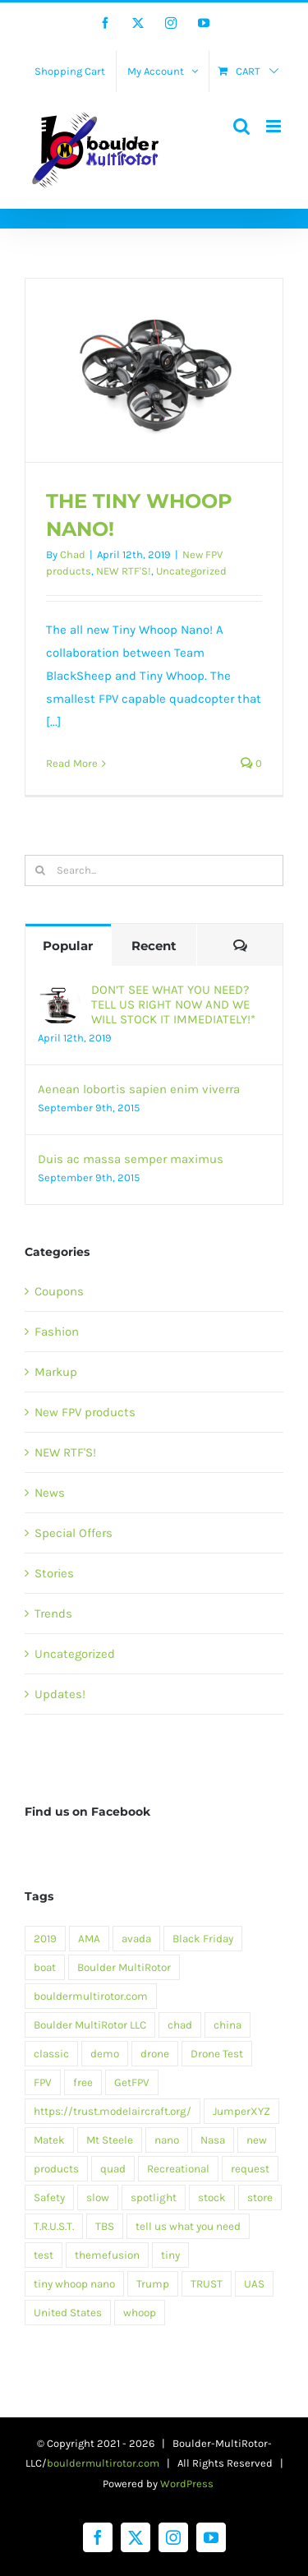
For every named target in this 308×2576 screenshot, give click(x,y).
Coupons (59, 1291)
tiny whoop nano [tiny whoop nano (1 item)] (74, 2284)
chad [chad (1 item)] (180, 2025)
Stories (54, 1573)
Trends (53, 1613)
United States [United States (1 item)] (68, 2312)
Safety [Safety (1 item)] (49, 2197)
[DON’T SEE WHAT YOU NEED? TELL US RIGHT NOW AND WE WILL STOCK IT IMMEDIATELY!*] (59, 993)
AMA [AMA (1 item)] (89, 1938)
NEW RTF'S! (123, 571)
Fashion (56, 1331)
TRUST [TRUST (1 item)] (207, 2284)
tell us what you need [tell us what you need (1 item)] (188, 2226)
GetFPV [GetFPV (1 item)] (131, 2082)
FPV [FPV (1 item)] (43, 2082)
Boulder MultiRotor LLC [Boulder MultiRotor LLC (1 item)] (90, 2025)
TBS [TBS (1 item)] (104, 2226)
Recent (154, 945)
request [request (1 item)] (250, 2169)
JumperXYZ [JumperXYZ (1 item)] (241, 2111)
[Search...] (154, 870)
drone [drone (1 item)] (154, 2053)
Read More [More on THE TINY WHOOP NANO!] (72, 763)
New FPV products (85, 1412)
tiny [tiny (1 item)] (170, 2255)
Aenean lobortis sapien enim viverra (139, 1089)
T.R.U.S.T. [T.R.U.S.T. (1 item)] (54, 2226)
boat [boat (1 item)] (45, 1967)
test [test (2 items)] (43, 2255)
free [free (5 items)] (83, 2082)
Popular (68, 945)
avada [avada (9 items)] (136, 1938)
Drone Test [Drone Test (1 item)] (217, 2053)
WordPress (187, 2483)
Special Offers (73, 1533)
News (49, 1492)
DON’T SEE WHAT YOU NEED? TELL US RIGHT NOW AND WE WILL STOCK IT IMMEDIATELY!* (173, 1004)
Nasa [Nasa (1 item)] (212, 2140)
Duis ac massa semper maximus (130, 1159)
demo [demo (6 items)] (104, 2053)
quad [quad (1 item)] (113, 2169)
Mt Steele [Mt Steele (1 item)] (109, 2140)
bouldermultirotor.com (103, 2463)
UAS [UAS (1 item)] (254, 2284)
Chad (72, 554)
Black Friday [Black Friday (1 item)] (202, 1938)
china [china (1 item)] (227, 2025)
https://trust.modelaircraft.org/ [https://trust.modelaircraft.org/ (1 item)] (112, 2111)
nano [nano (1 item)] (166, 2140)
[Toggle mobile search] (241, 126)
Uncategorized (191, 571)
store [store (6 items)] (260, 2197)
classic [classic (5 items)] (51, 2053)
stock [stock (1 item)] (212, 2197)
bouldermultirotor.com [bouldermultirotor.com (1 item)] (91, 1996)
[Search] (40, 870)
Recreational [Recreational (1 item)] (178, 2169)
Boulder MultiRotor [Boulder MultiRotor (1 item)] (124, 1967)
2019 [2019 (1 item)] (45, 1938)
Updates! (59, 1694)
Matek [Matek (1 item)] (49, 2140)
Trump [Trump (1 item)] (152, 2284)
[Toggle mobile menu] (274, 126)
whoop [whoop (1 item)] (139, 2312)
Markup (55, 1371)
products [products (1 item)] (56, 2169)
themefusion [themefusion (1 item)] (107, 2255)
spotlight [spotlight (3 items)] (154, 2197)
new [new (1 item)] (256, 2140)
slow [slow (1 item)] (97, 2197)
